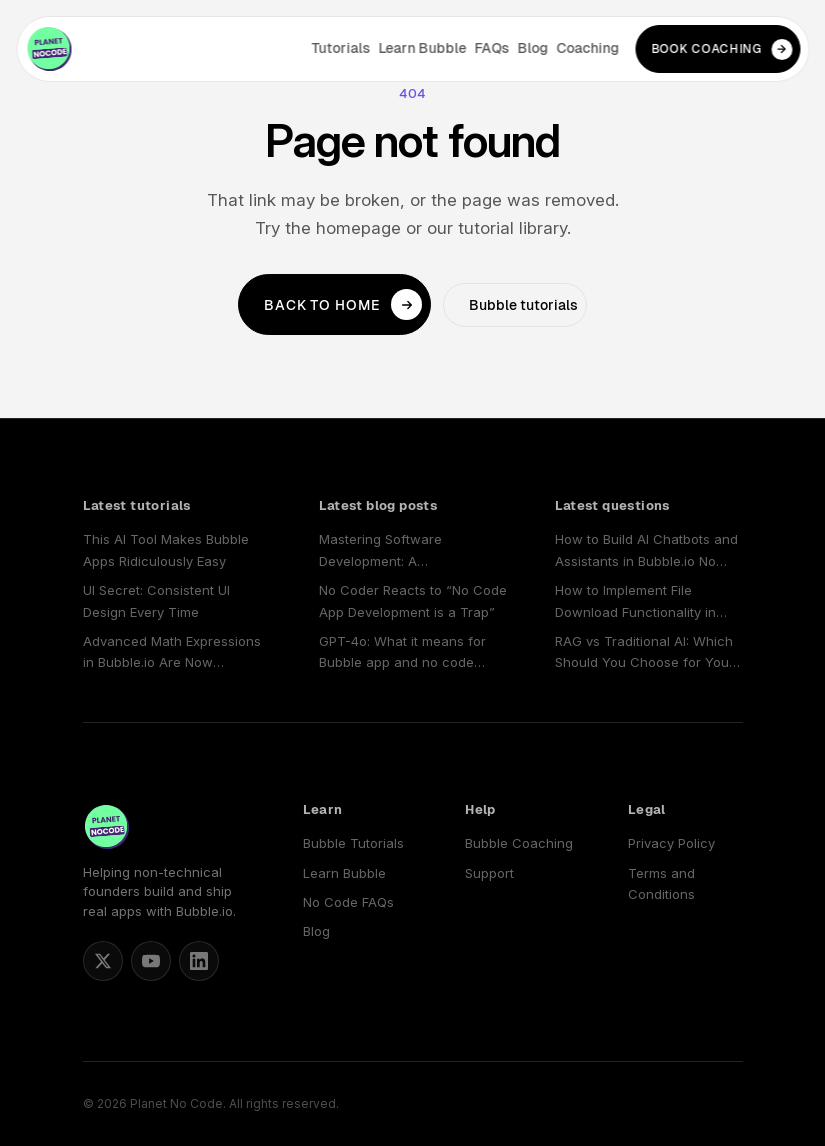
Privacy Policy (671, 843)
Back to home (343, 305)
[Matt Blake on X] (103, 961)
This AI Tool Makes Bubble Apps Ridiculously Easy (166, 549)
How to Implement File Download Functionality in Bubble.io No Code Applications (635, 602)
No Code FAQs (348, 902)
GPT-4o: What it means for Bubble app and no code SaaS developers (402, 653)
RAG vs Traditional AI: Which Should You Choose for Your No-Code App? (644, 653)
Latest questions (612, 505)
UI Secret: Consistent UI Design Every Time (156, 600)
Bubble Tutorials (353, 843)
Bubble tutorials (523, 305)
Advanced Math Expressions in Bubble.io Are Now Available (172, 653)
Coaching (587, 48)
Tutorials (340, 48)
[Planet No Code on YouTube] (151, 961)
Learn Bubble (422, 48)
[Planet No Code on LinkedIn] (199, 961)
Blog (532, 48)
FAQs (491, 48)
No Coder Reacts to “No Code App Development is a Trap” (413, 600)
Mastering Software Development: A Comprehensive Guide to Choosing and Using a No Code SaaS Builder (399, 551)
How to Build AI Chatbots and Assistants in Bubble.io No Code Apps (646, 551)
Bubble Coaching (519, 843)
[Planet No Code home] (49, 49)
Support (489, 873)
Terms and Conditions (661, 883)
